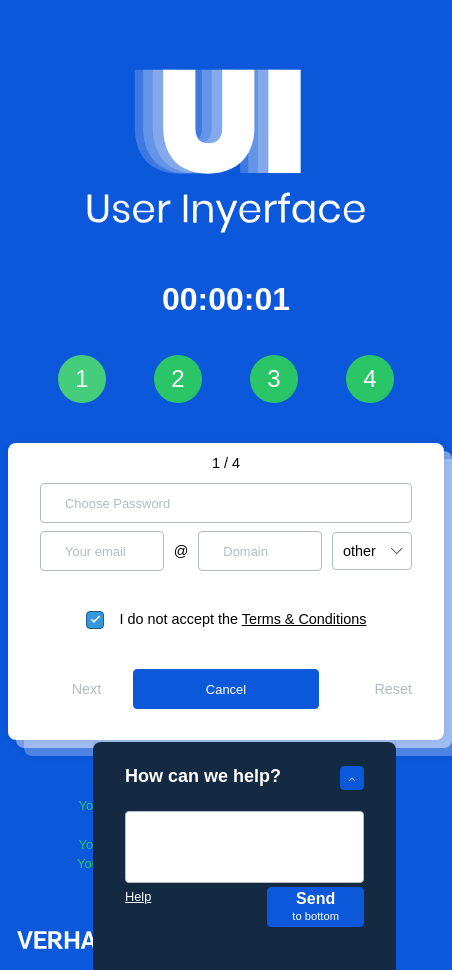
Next (87, 689)
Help (138, 896)
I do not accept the (243, 619)
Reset (393, 689)
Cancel (226, 689)
